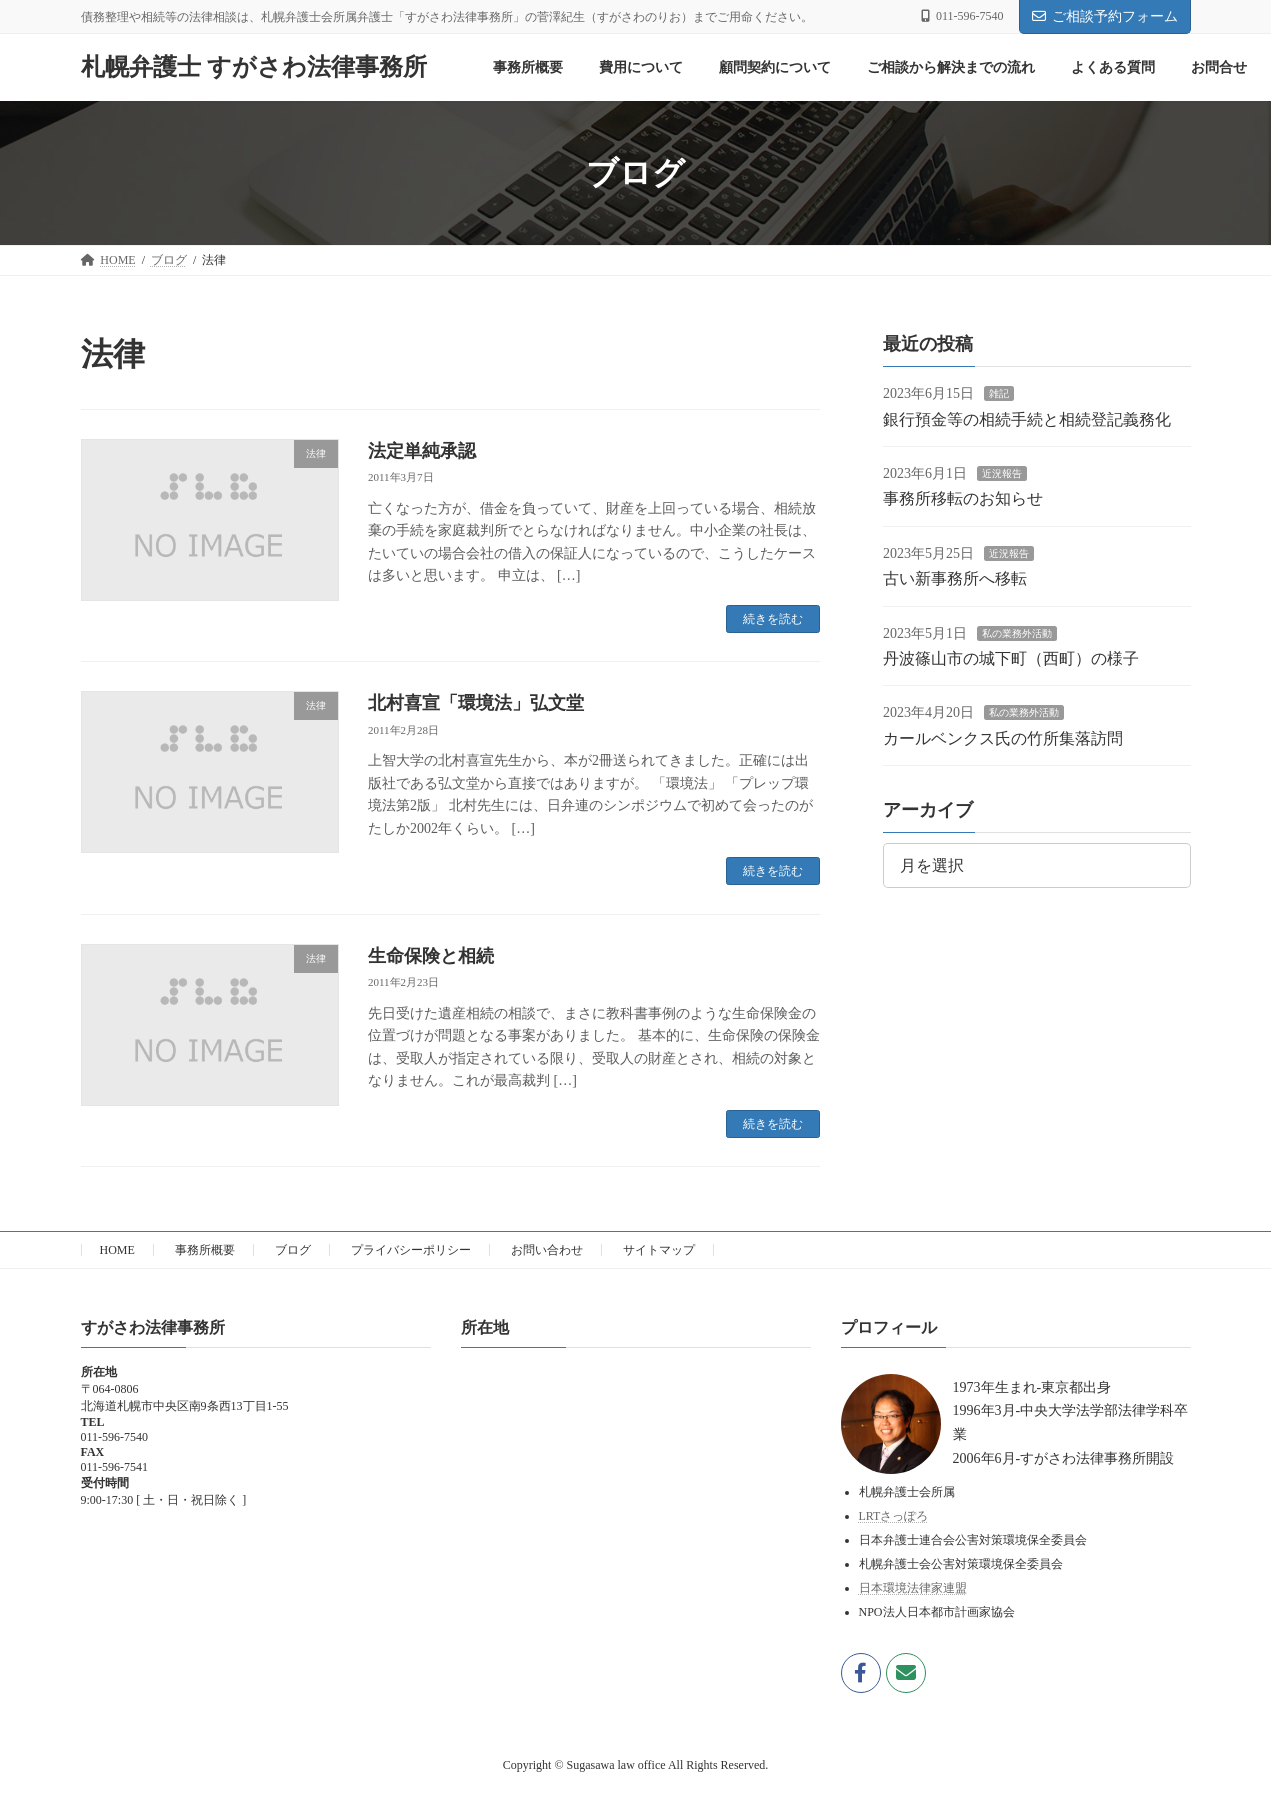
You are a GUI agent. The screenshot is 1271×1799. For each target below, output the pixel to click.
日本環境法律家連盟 (913, 1588)
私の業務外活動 (1017, 633)
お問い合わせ (547, 1250)
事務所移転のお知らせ (963, 498)
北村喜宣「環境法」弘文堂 (476, 703)
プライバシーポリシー (411, 1250)
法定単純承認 (422, 451)
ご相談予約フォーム (1105, 16)
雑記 (999, 393)
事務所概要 (205, 1250)
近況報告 (1002, 473)
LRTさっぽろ (894, 1516)
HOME (117, 1250)
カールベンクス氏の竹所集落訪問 (1003, 738)
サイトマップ (659, 1250)
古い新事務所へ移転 (955, 578)
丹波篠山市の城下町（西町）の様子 (1011, 658)
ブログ (293, 1250)
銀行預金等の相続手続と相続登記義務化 (1027, 419)
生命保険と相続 (431, 956)
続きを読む (773, 619)
